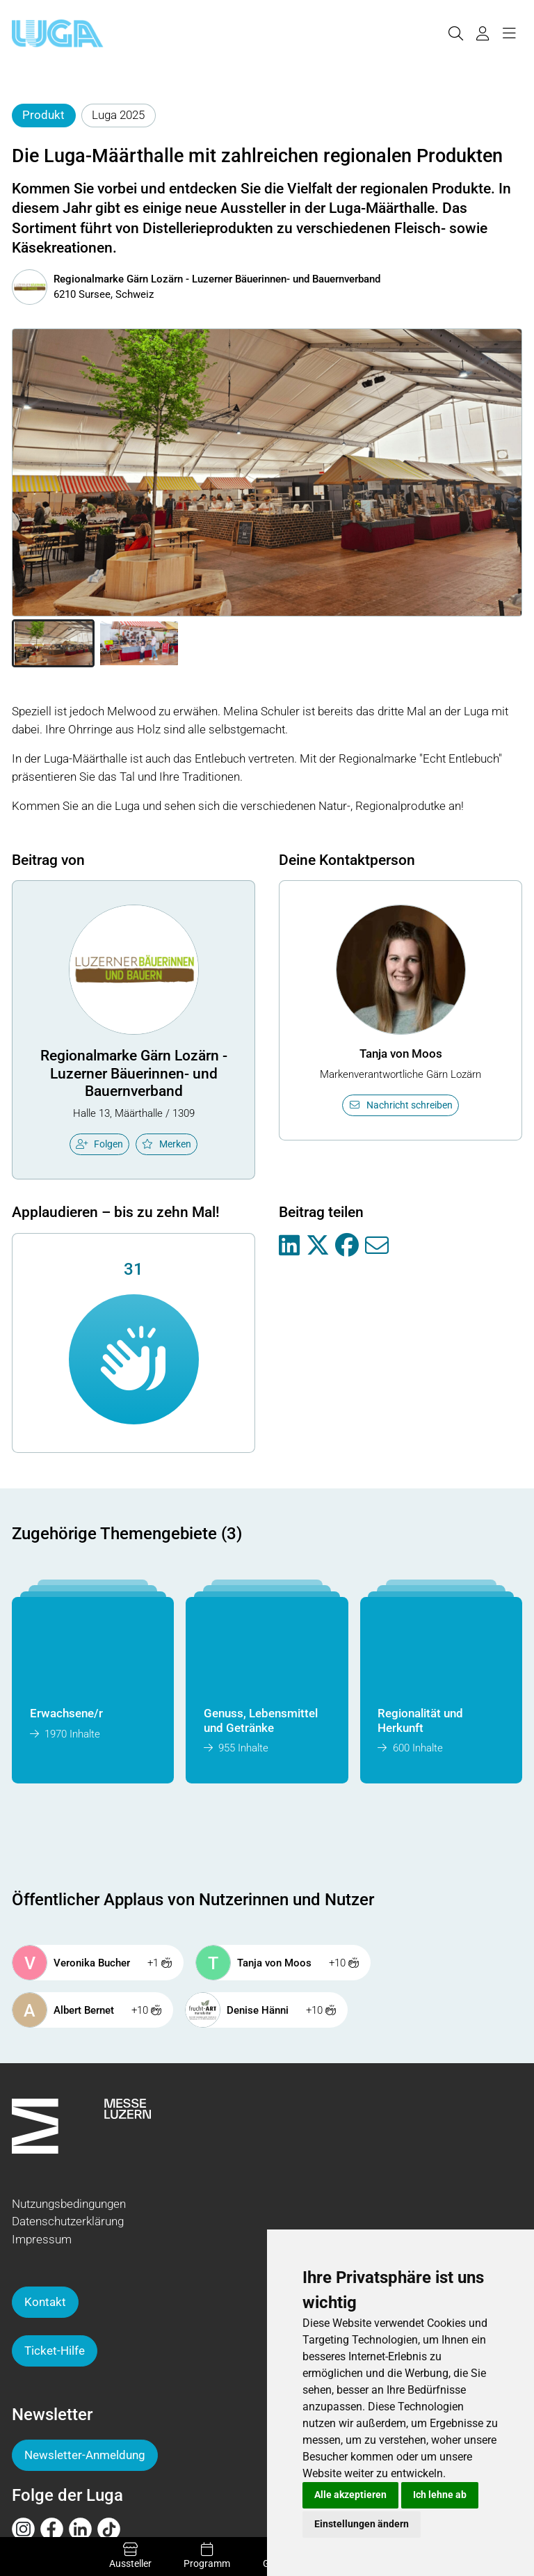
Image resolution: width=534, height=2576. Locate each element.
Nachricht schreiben (400, 1105)
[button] (53, 643)
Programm (207, 2556)
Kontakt (45, 2302)
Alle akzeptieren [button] (350, 2494)
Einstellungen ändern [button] (361, 2523)
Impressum (42, 2239)
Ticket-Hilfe (54, 2351)
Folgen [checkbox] (99, 1144)
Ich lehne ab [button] (440, 2494)
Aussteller (130, 2556)
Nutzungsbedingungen (69, 2204)
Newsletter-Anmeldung (84, 2455)
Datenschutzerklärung (68, 2221)
